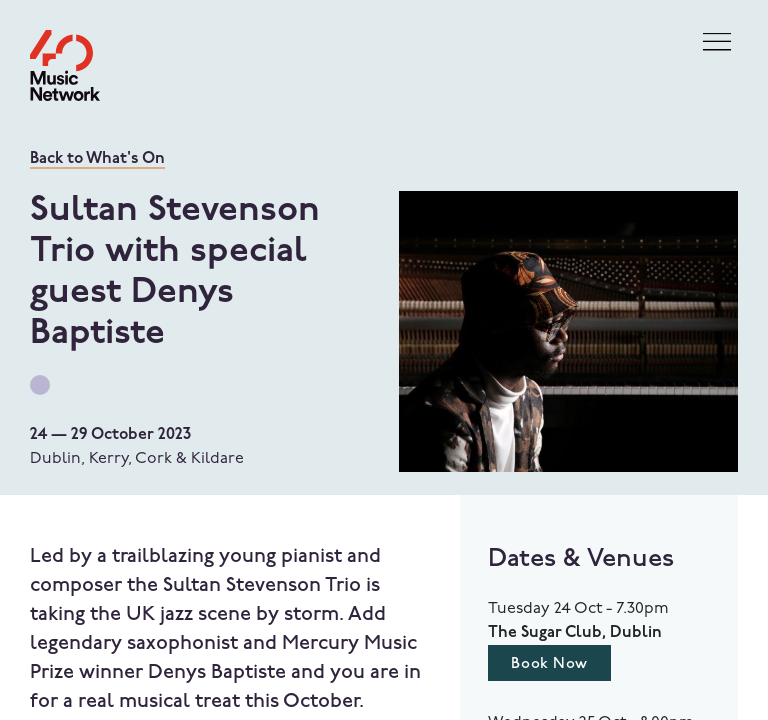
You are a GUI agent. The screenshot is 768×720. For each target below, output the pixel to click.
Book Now (549, 664)
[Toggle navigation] (717, 42)
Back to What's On (97, 159)
